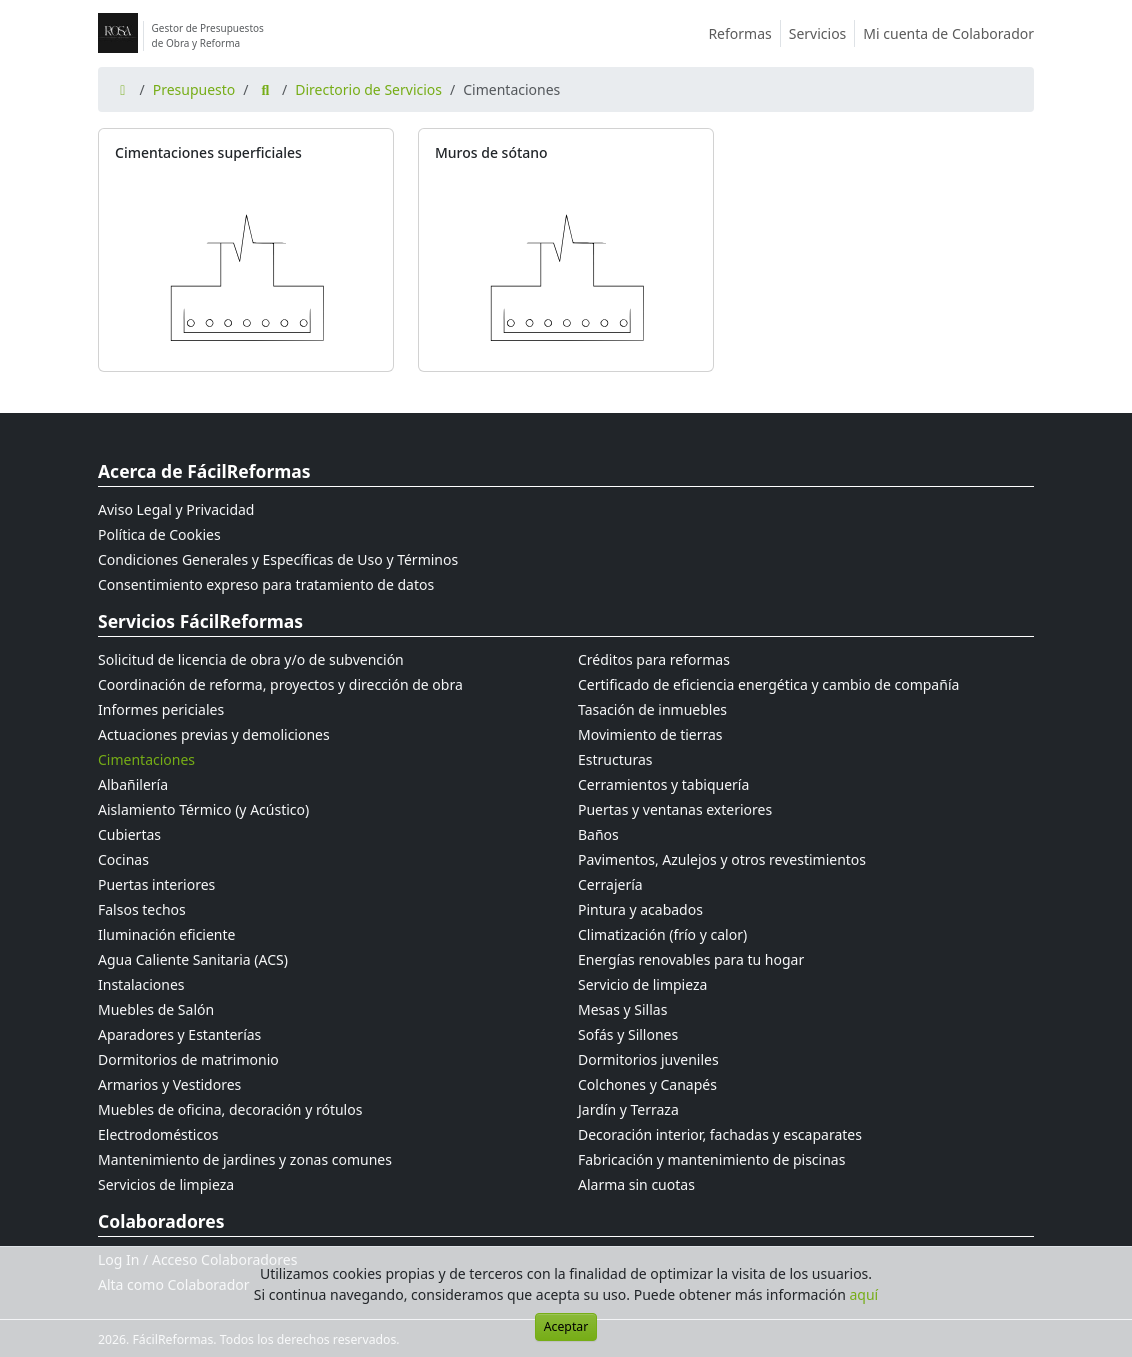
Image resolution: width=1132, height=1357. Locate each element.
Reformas (744, 33)
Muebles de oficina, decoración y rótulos (230, 1109)
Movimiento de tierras (650, 734)
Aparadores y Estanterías (179, 1034)
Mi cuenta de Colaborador (948, 33)
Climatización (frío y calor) (662, 934)
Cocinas (123, 859)
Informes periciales (161, 709)
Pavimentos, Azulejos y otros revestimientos (722, 859)
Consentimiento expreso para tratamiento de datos (266, 584)
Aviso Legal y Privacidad (176, 509)
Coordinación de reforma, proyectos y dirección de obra (280, 684)
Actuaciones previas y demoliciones (214, 734)
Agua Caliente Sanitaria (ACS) (193, 959)
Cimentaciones (146, 759)
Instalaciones (141, 984)
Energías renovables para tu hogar (691, 959)
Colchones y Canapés (647, 1084)
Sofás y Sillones (628, 1034)
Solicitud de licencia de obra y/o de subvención (251, 659)
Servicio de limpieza (642, 984)
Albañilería (133, 784)
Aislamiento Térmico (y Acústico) (203, 809)
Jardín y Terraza (628, 1109)
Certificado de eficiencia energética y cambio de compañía (768, 684)
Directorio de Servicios (368, 89)
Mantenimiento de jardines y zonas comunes (245, 1159)
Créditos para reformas (654, 659)
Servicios (822, 33)
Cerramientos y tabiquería (663, 784)
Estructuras (615, 759)
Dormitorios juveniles (648, 1059)
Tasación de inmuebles (652, 709)
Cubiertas (129, 834)
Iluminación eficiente (166, 934)
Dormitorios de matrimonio (188, 1059)
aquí (864, 1294)
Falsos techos (142, 909)
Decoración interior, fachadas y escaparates (720, 1134)
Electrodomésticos (158, 1134)
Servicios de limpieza (166, 1184)
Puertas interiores (156, 884)
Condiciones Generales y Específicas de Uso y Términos (278, 559)
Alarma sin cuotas (636, 1184)
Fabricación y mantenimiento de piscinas (711, 1159)
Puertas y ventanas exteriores (675, 809)
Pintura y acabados (640, 909)
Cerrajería (610, 884)
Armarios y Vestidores (169, 1084)
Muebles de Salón (156, 1009)
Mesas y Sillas (622, 1009)
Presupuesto (194, 89)
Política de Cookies (159, 534)
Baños (598, 834)
